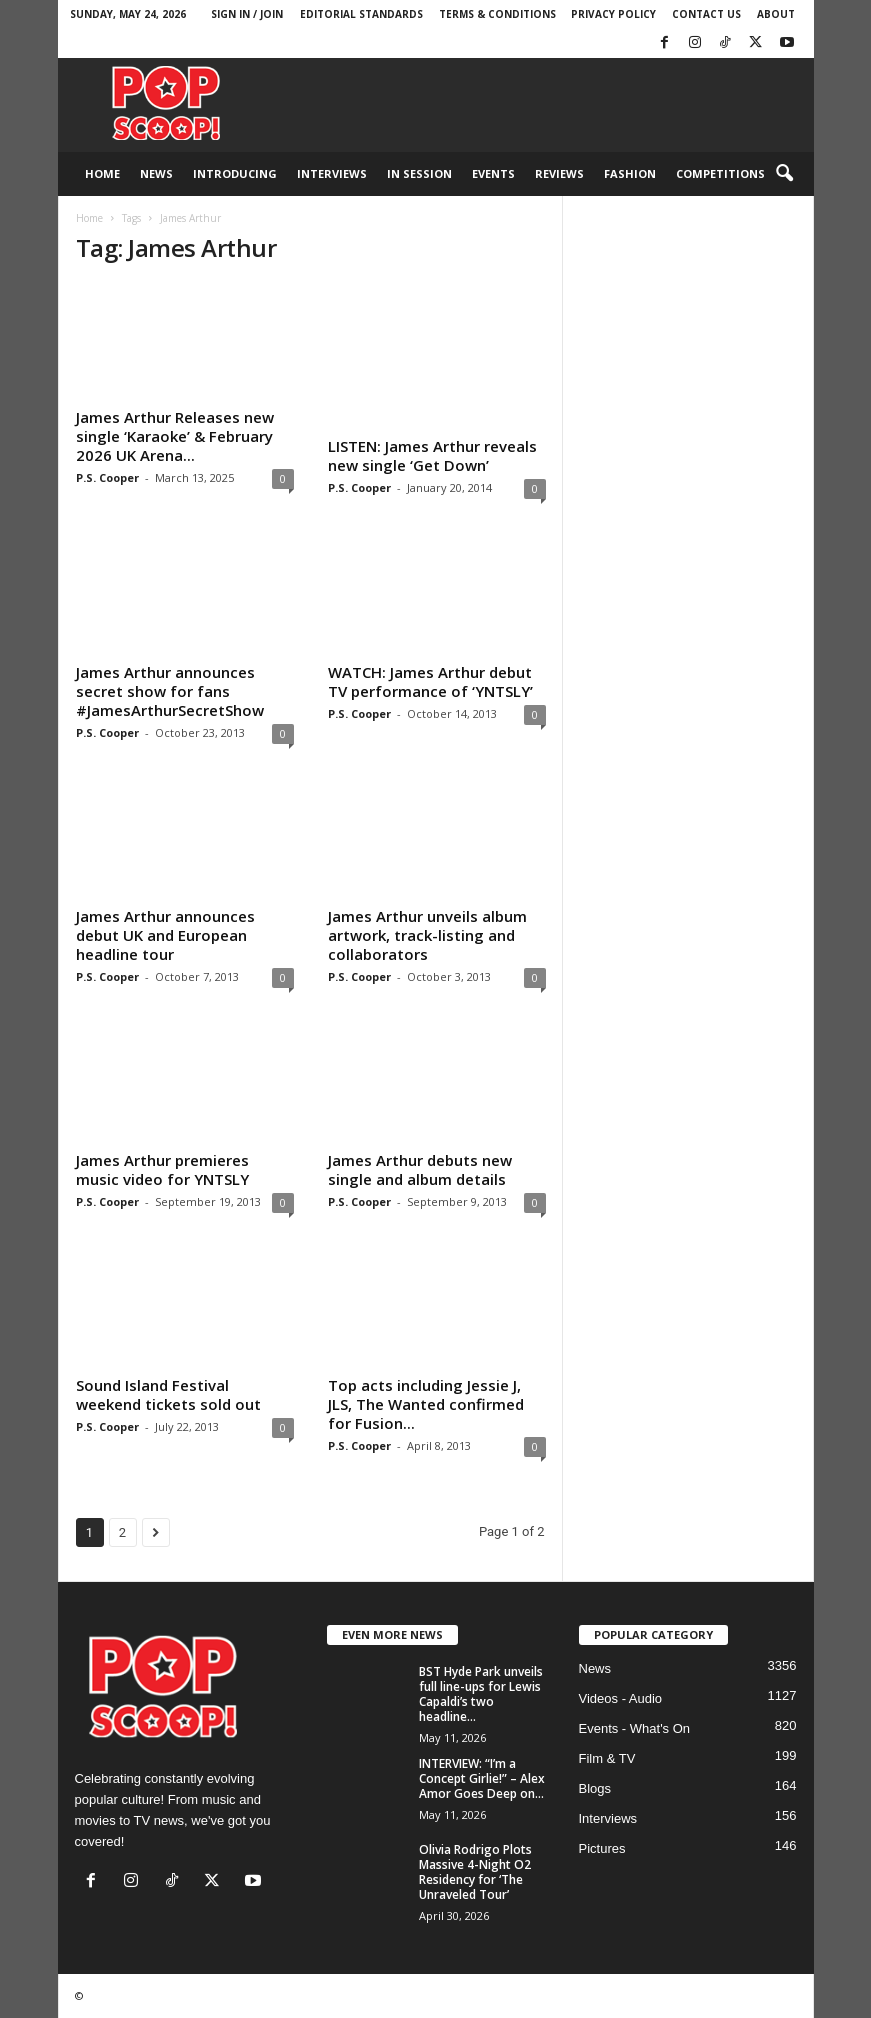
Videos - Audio (621, 1698)
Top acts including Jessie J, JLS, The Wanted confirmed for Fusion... (426, 1404)
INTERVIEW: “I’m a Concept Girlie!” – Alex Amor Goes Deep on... (482, 1778)
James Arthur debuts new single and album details (420, 1169)
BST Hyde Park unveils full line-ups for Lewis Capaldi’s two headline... (481, 1694)
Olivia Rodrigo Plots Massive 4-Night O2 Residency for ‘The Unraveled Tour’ (475, 1872)
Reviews (559, 173)
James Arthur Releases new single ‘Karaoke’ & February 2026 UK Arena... (175, 436)
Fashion (630, 173)
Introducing (235, 173)
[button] (784, 174)
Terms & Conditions (497, 14)
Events (493, 173)
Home (102, 173)
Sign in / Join (247, 14)
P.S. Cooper (107, 477)
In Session (419, 173)
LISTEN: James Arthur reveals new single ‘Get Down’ (432, 455)
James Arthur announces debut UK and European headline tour (165, 935)
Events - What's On (635, 1728)
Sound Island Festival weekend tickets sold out (168, 1394)
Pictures (602, 1848)
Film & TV (607, 1758)
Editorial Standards (361, 14)
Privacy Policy (613, 14)
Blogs (595, 1788)
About (776, 14)
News (156, 173)
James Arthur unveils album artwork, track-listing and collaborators (427, 935)
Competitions (720, 173)
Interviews (332, 173)
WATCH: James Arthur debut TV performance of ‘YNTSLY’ (430, 681)
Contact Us (706, 14)
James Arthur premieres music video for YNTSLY (162, 1169)
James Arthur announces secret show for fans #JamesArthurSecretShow (170, 691)
